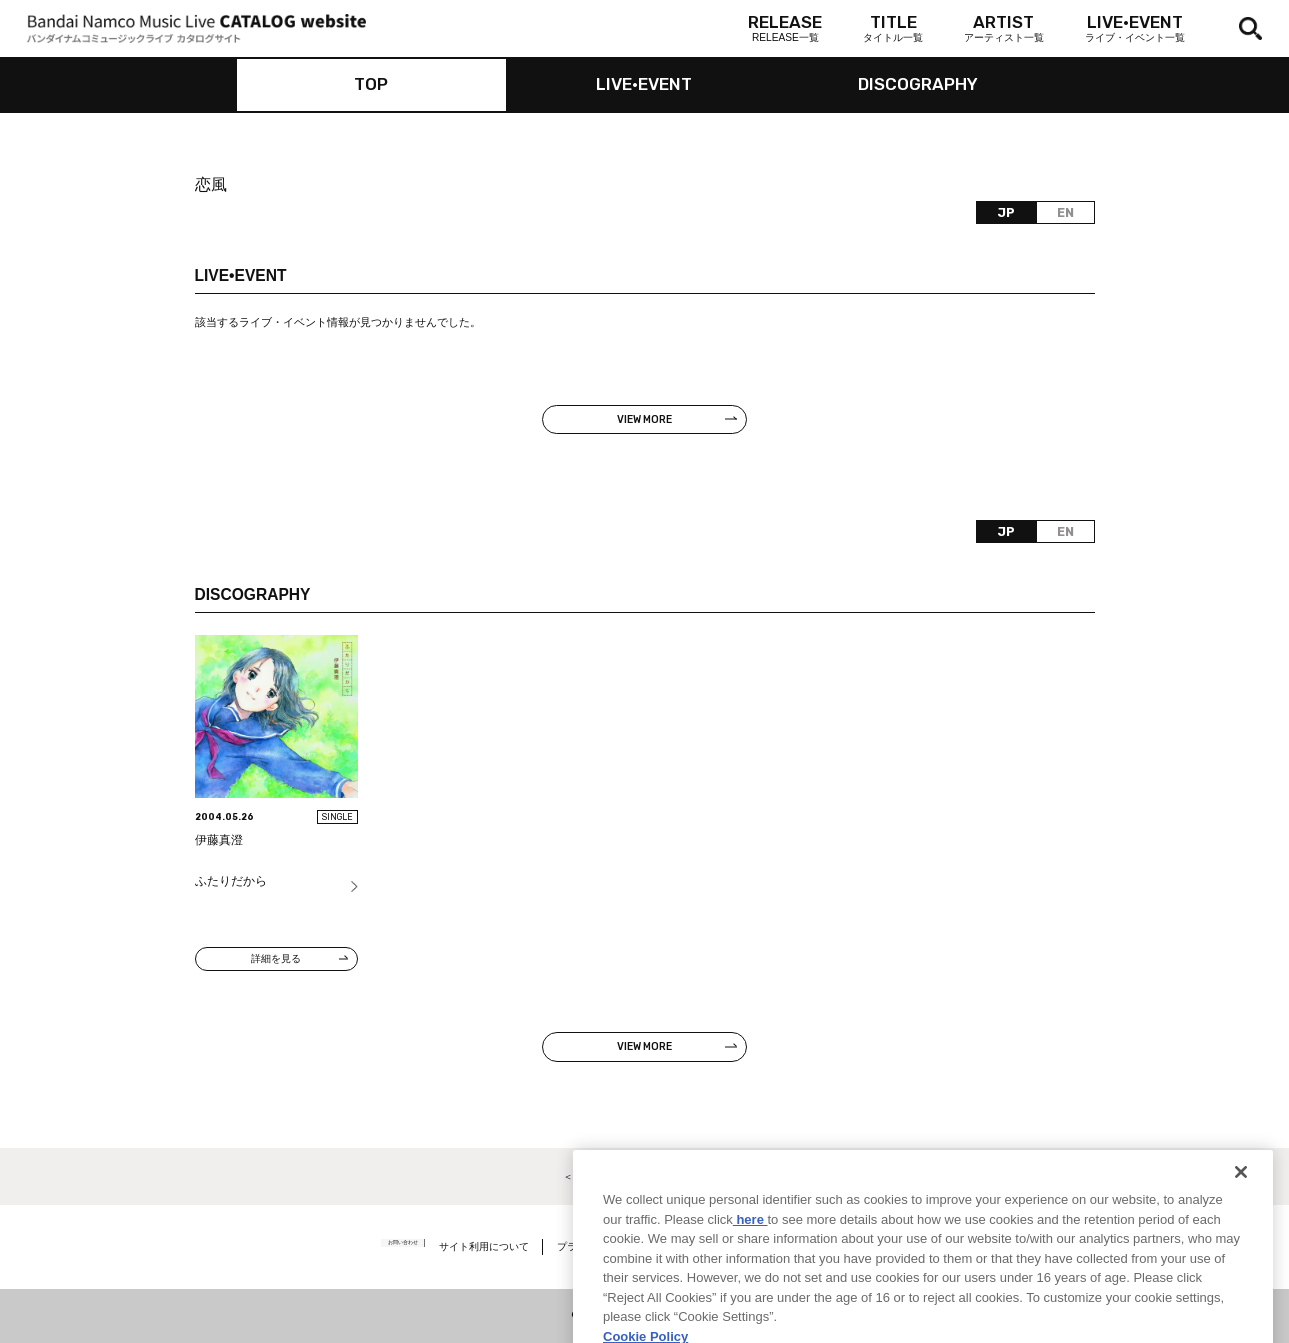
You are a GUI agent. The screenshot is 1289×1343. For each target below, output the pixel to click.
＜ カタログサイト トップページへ (644, 1176)
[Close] (1241, 1217)
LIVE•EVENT (644, 84)
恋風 (211, 184)
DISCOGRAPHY (918, 84)
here (750, 1263)
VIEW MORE (644, 419)
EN (1065, 213)
